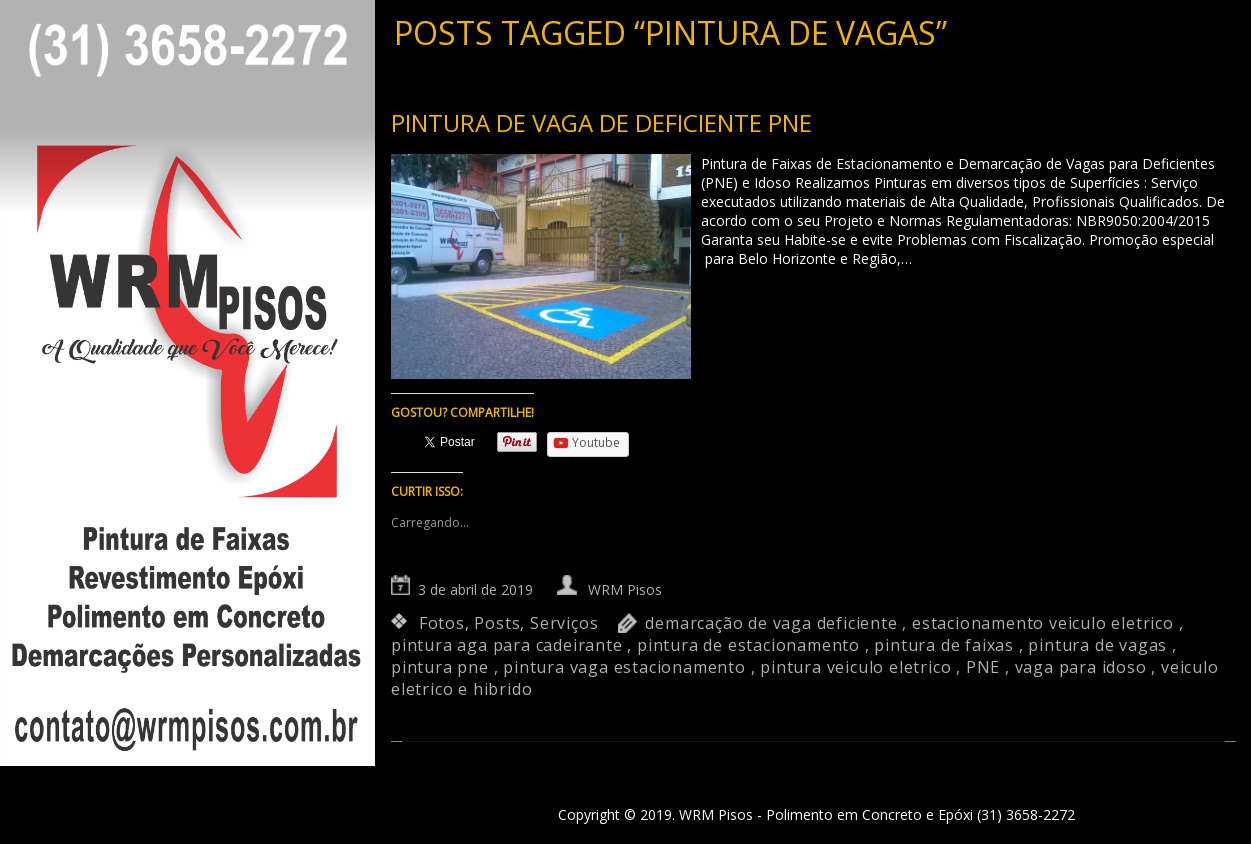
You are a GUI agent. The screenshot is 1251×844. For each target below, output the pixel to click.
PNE (983, 667)
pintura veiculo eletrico (855, 667)
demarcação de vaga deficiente (771, 623)
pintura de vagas (1097, 645)
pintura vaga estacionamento (624, 667)
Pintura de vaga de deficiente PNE (601, 122)
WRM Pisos (625, 589)
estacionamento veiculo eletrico (1043, 623)
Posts (497, 623)
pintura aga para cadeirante (507, 645)
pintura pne (440, 667)
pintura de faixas (944, 645)
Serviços (564, 623)
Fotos (442, 623)
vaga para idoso (1081, 667)
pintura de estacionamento (748, 645)
